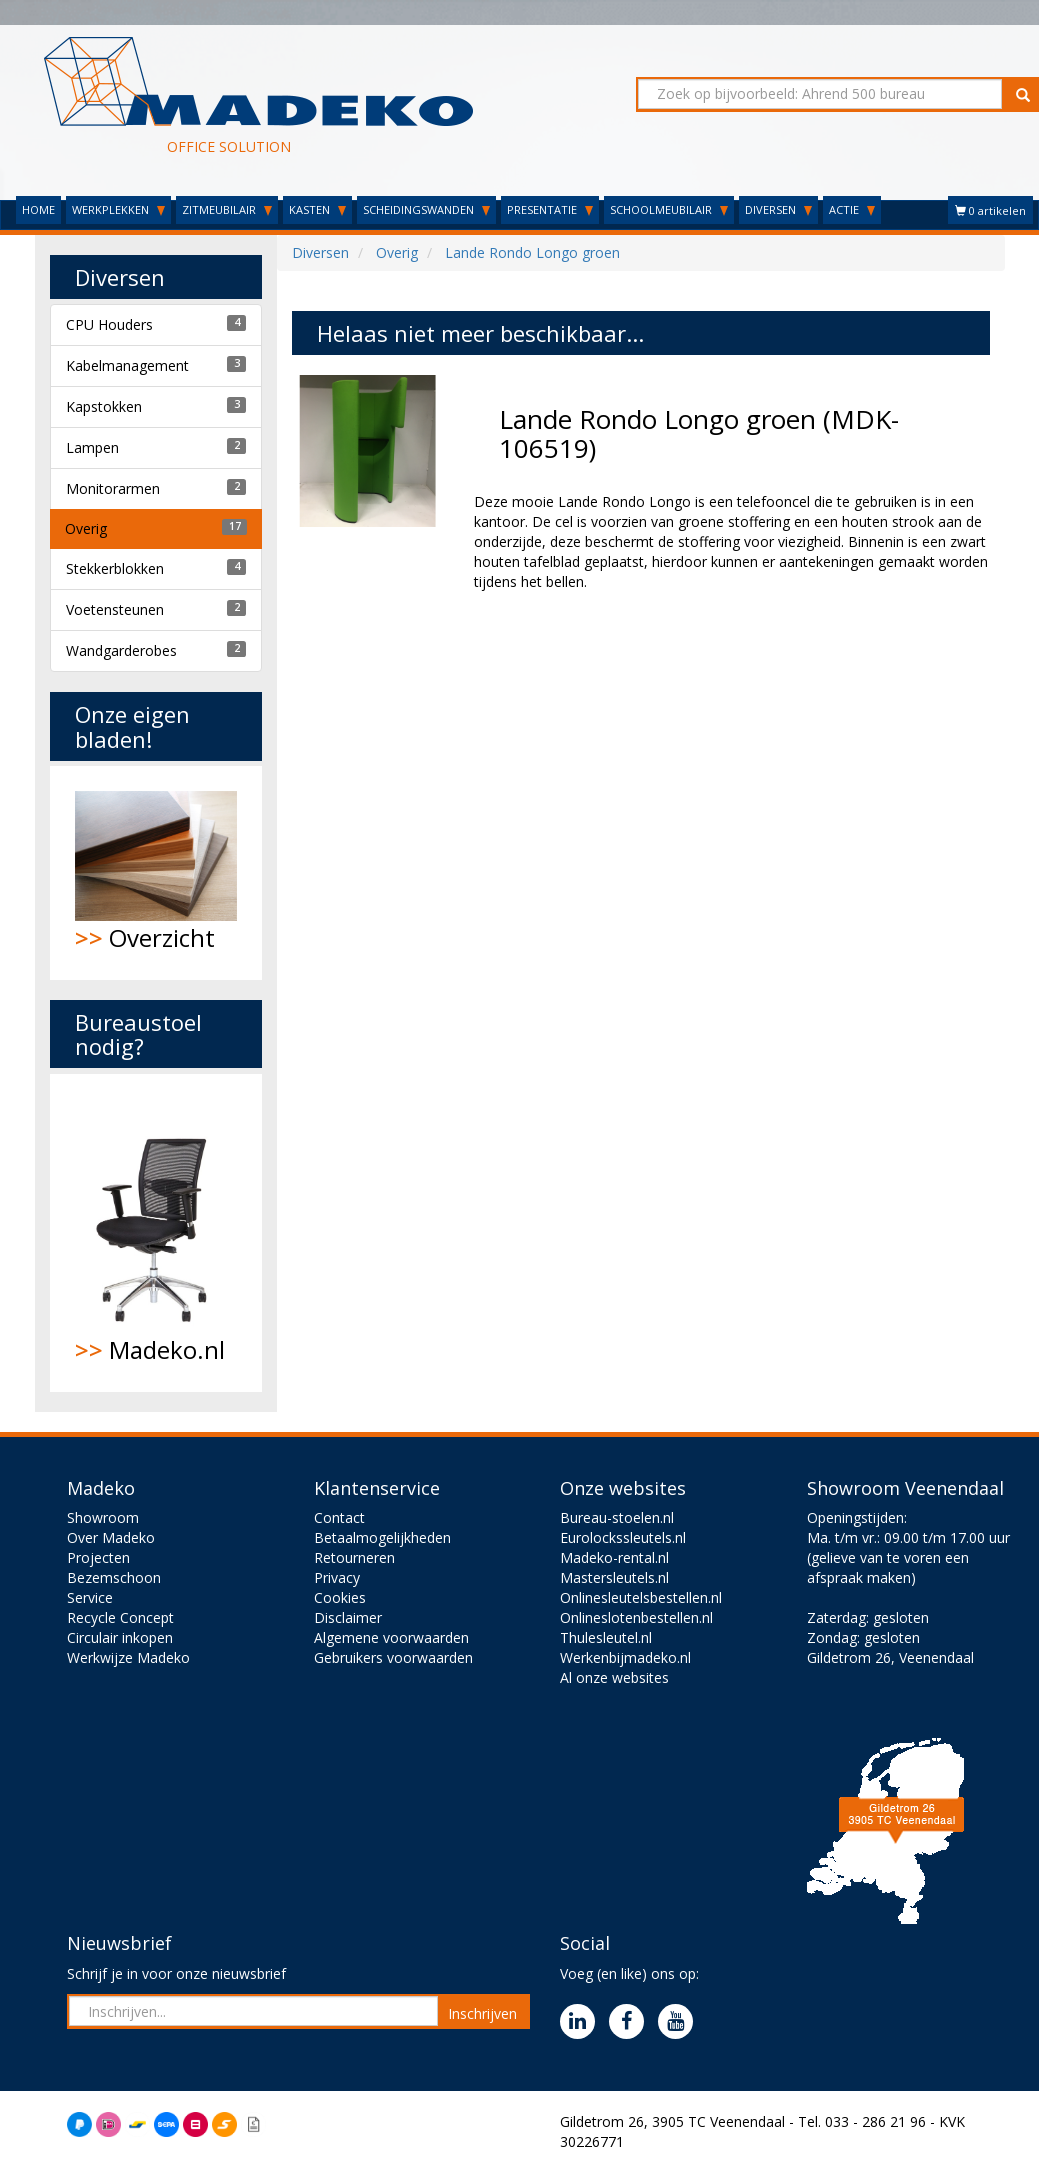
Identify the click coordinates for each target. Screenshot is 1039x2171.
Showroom (103, 1517)
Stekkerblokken (115, 568)
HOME (38, 209)
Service (90, 1597)
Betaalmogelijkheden (382, 1537)
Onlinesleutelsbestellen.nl (641, 1597)
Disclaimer (348, 1617)
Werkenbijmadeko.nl (625, 1657)
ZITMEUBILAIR (227, 209)
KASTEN (317, 209)
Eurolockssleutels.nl (623, 1537)
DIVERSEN (778, 209)
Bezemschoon (114, 1577)
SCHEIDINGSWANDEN (426, 209)
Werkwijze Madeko (128, 1657)
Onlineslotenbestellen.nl (636, 1617)
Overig (86, 528)
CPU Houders (109, 324)
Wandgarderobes (121, 650)
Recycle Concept (120, 1617)
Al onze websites (614, 1677)
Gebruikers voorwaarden (393, 1657)
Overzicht (156, 872)
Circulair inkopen (120, 1637)
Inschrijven (482, 2013)
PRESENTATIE (550, 209)
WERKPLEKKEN (118, 209)
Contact (339, 1517)
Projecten (98, 1557)
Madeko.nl (156, 1233)
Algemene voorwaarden (391, 1637)
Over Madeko (111, 1537)
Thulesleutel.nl (606, 1637)
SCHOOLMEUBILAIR (669, 209)
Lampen (92, 447)
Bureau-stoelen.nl (617, 1517)
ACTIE (852, 209)
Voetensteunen (115, 609)
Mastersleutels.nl (614, 1577)
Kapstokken (104, 406)
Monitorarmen (113, 488)
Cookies (340, 1597)
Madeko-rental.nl (614, 1557)
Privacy (337, 1577)
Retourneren (354, 1557)
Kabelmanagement (127, 365)
